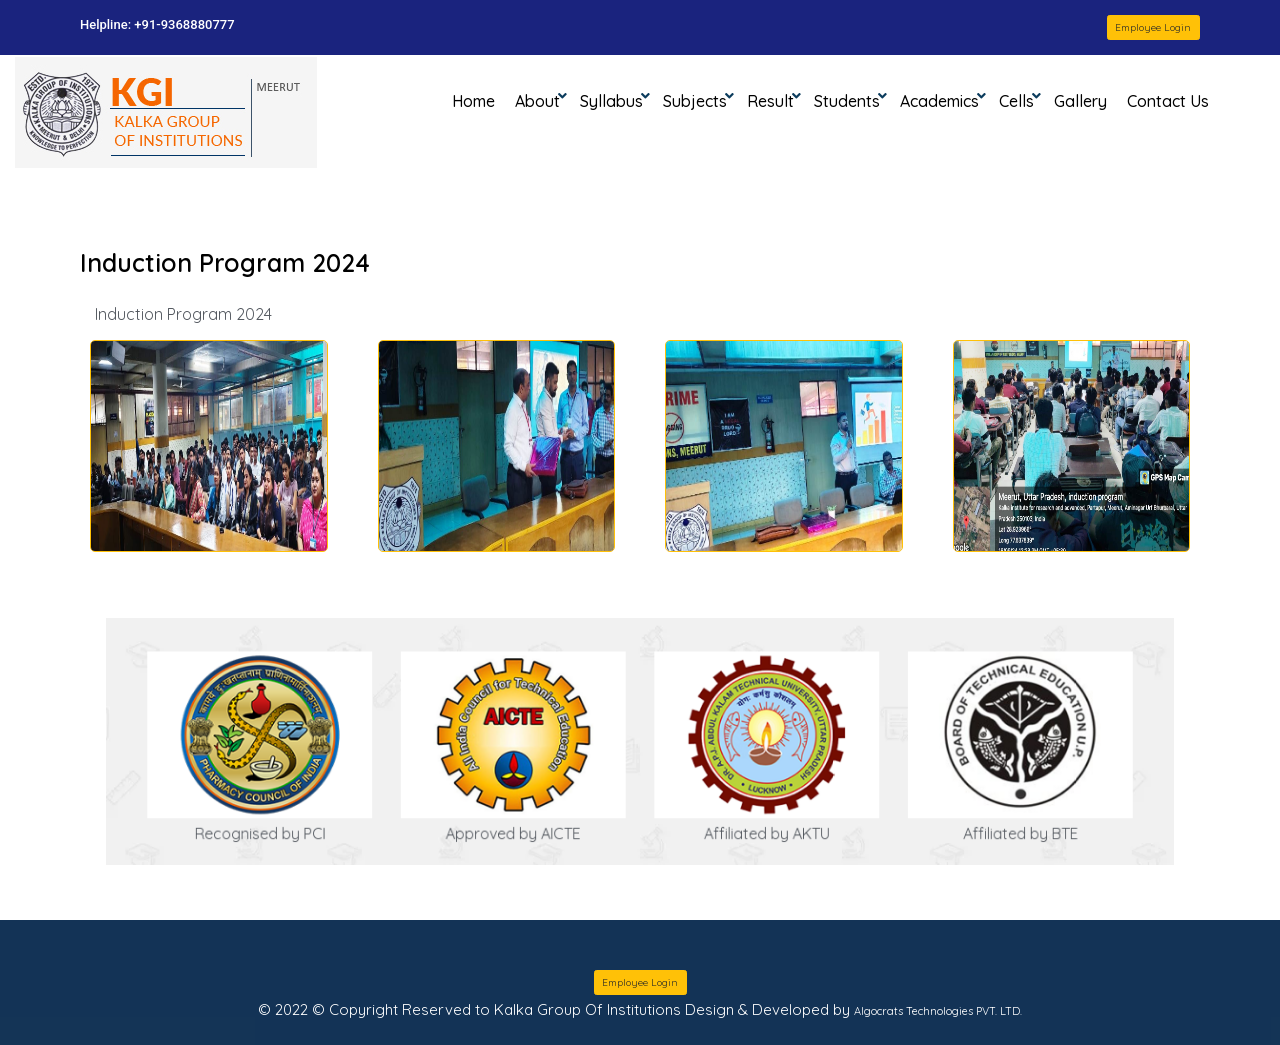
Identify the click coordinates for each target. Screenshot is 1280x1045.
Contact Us (1168, 101)
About (537, 101)
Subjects (695, 101)
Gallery (1080, 101)
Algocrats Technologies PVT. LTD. (938, 1011)
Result (770, 101)
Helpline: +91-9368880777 (157, 24)
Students (847, 101)
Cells (1016, 101)
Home (478, 99)
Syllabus (611, 101)
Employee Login (1153, 27)
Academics (939, 101)
